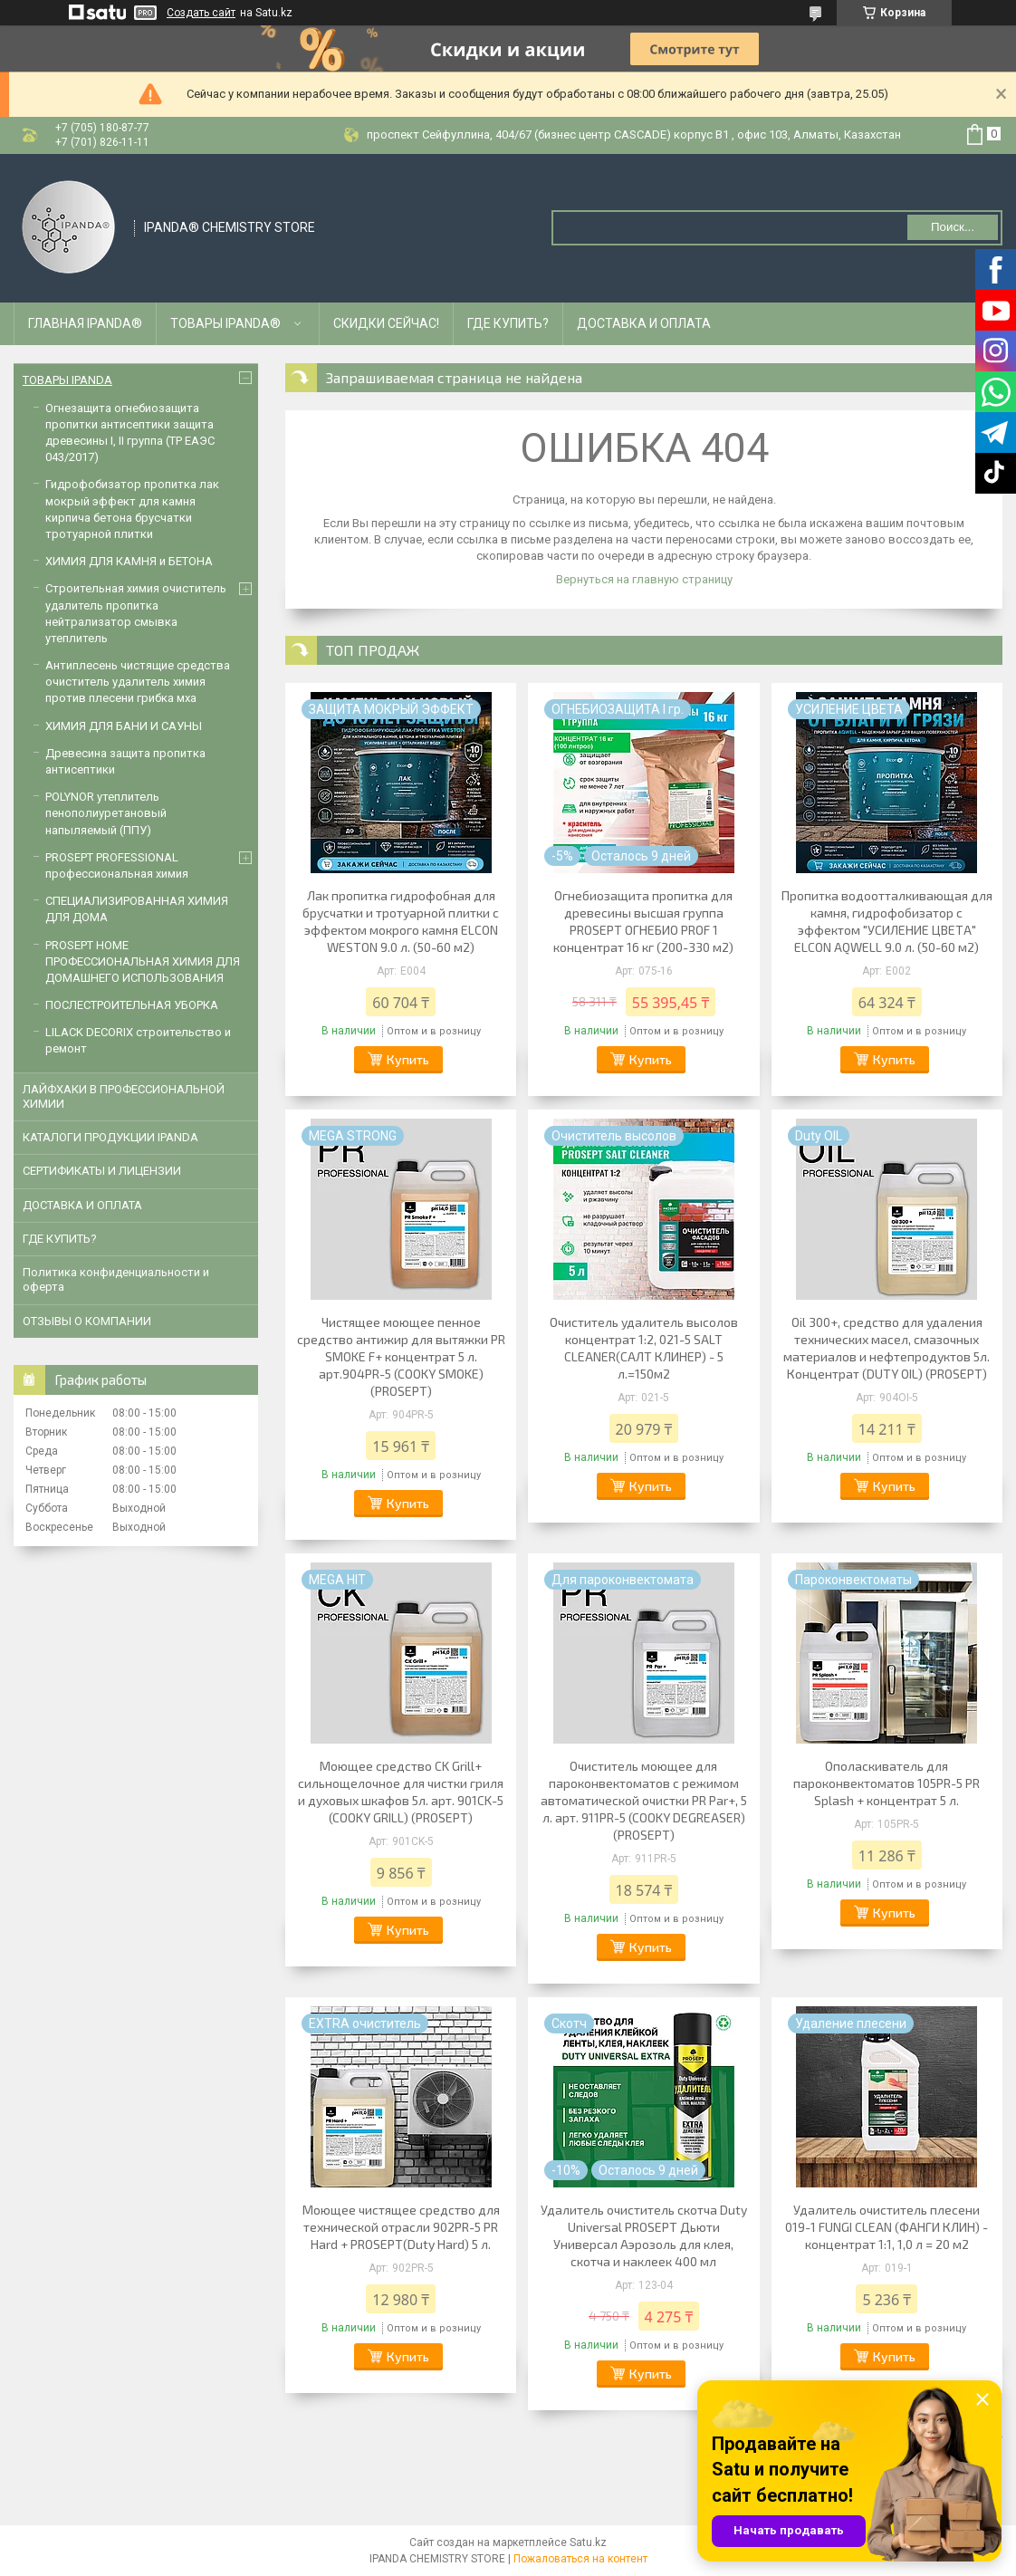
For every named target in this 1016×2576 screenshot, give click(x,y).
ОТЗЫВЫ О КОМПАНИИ (87, 1321)
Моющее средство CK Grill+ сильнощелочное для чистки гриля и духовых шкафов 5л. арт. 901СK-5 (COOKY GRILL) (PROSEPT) (400, 1791)
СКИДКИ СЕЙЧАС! (386, 323)
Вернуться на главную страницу (644, 579)
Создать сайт (201, 12)
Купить (408, 1059)
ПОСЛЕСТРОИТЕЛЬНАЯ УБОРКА (131, 1005)
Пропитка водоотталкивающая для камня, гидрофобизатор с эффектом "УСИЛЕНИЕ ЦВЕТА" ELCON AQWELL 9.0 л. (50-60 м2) (886, 921)
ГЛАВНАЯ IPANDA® (85, 323)
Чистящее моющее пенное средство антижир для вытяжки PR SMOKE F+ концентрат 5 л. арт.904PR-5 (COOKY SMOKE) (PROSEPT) (401, 1356)
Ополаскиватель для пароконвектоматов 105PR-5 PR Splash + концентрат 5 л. (886, 1783)
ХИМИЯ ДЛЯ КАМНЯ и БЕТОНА (129, 561)
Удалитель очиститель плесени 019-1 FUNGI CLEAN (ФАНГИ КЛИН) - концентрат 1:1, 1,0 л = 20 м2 (886, 2227)
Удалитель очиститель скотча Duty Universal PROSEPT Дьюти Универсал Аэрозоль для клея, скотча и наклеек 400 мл (644, 2235)
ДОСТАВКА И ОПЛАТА (644, 323)
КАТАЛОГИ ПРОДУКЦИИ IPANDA (110, 1137)
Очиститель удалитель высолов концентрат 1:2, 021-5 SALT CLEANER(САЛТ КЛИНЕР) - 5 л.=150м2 (644, 1347)
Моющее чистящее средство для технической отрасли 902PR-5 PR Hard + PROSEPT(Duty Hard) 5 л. (401, 2227)
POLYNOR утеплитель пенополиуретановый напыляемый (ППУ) (106, 813)
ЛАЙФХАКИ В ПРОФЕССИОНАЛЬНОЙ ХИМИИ (124, 1096)
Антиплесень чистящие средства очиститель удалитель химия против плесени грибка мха (137, 681)
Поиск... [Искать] (952, 227)
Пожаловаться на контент (580, 2558)
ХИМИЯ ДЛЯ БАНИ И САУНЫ (123, 726)
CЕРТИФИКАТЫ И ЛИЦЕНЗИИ (102, 1170)
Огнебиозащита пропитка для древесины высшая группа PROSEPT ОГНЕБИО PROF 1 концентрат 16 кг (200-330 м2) (643, 921)
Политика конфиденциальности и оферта (116, 1279)
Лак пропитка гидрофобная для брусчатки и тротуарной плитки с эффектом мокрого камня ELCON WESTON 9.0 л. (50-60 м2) (400, 921)
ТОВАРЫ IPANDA (67, 380)
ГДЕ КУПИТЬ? (508, 323)
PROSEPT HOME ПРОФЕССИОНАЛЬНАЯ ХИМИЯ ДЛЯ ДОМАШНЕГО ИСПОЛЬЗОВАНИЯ (142, 961)
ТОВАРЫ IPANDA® (225, 323)
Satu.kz (588, 2542)
